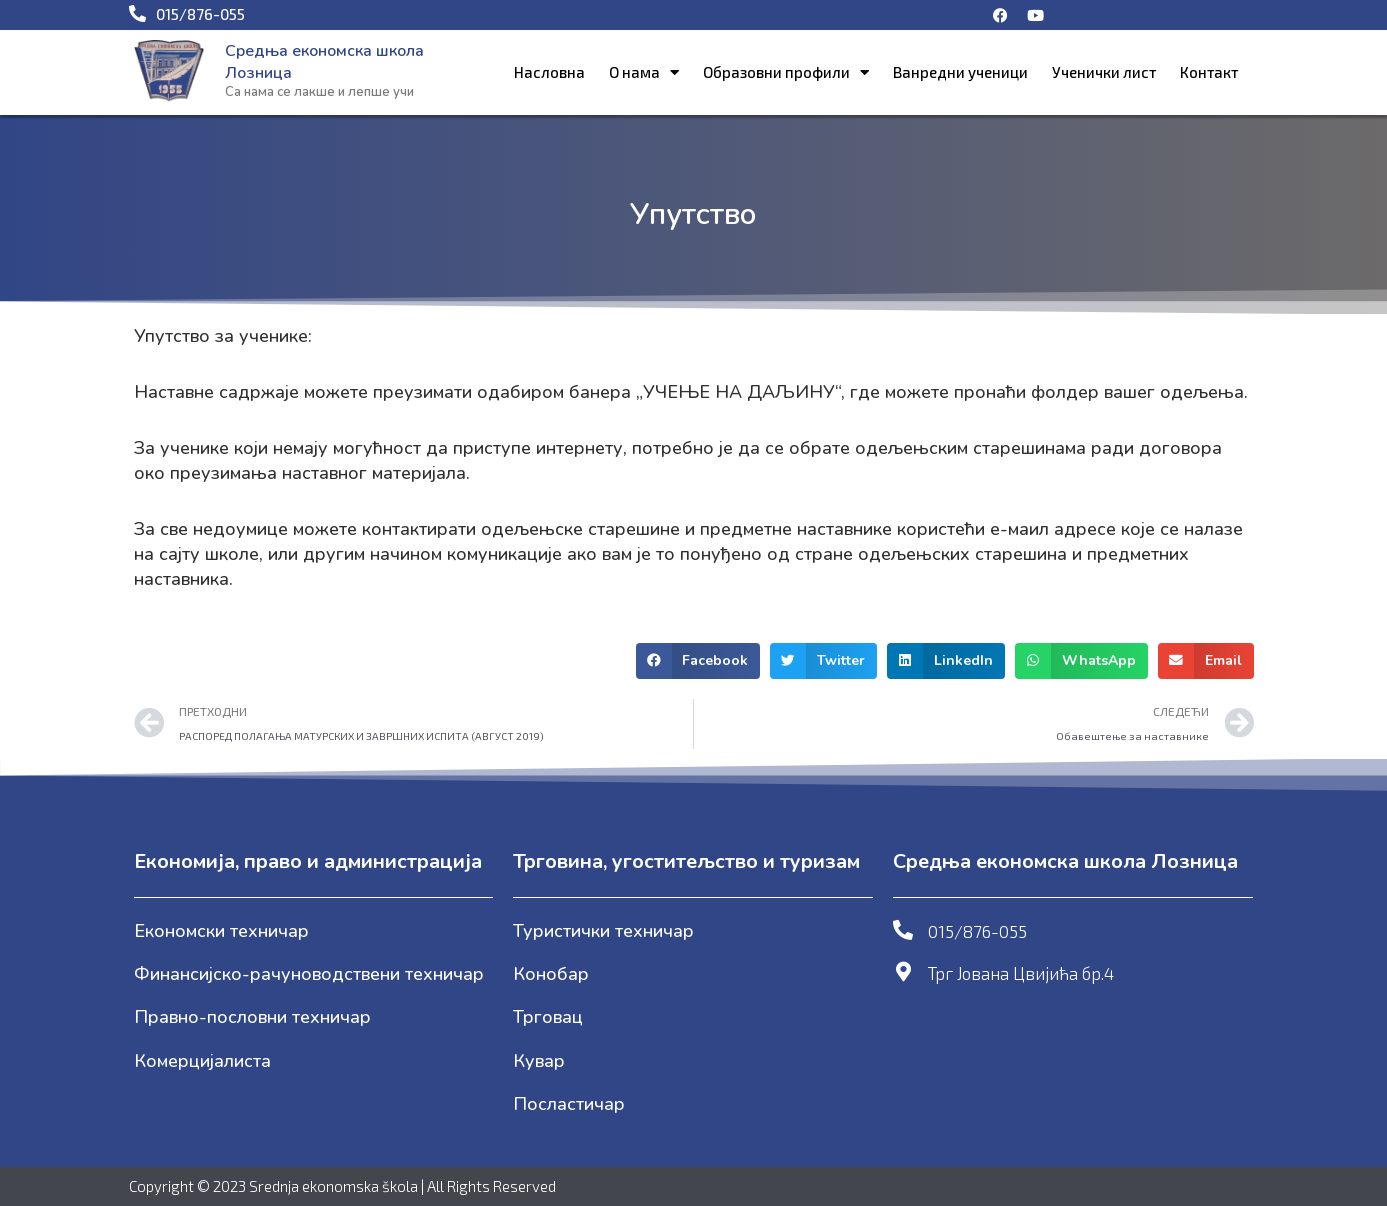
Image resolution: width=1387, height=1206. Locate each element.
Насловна (549, 72)
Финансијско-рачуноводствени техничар (309, 974)
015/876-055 (977, 931)
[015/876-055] (903, 930)
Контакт (1209, 72)
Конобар (551, 974)
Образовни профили (786, 72)
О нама (644, 72)
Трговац (548, 1017)
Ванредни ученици (960, 72)
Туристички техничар (603, 931)
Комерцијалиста (202, 1061)
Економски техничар (221, 931)
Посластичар (569, 1104)
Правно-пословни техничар (252, 1017)
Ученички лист (1104, 72)
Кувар (539, 1061)
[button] (698, 661)
